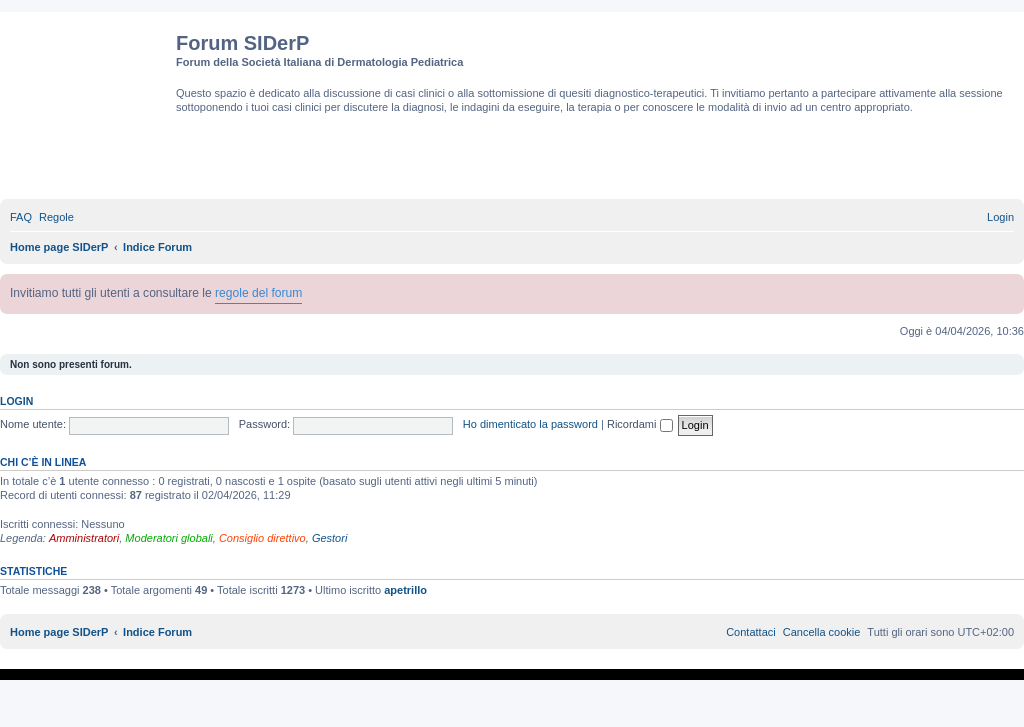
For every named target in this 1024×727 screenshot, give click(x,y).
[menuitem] (21, 217)
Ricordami (640, 424)
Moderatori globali (168, 538)
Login (16, 401)
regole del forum (258, 293)
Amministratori (84, 538)
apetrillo (405, 590)
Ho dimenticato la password (530, 424)
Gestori (329, 538)
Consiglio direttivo (262, 538)
